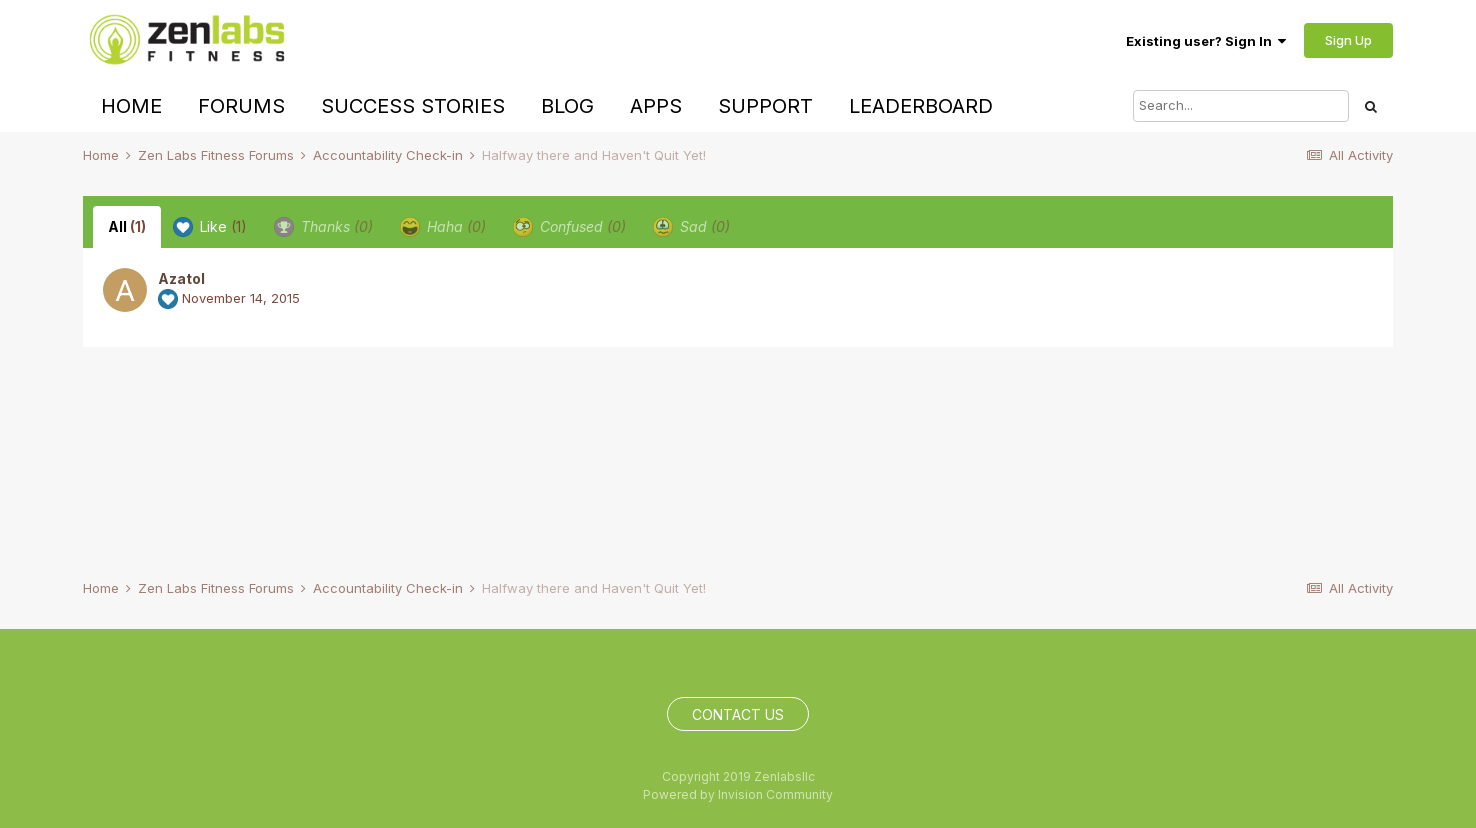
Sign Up (1348, 40)
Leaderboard (921, 106)
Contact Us (738, 714)
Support (765, 106)
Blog (567, 106)
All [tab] (127, 226)
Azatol (181, 278)
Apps (656, 106)
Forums (241, 106)
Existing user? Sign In (1206, 41)
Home (131, 106)
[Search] (1241, 106)
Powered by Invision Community (738, 794)
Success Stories (413, 106)
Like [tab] (210, 227)
